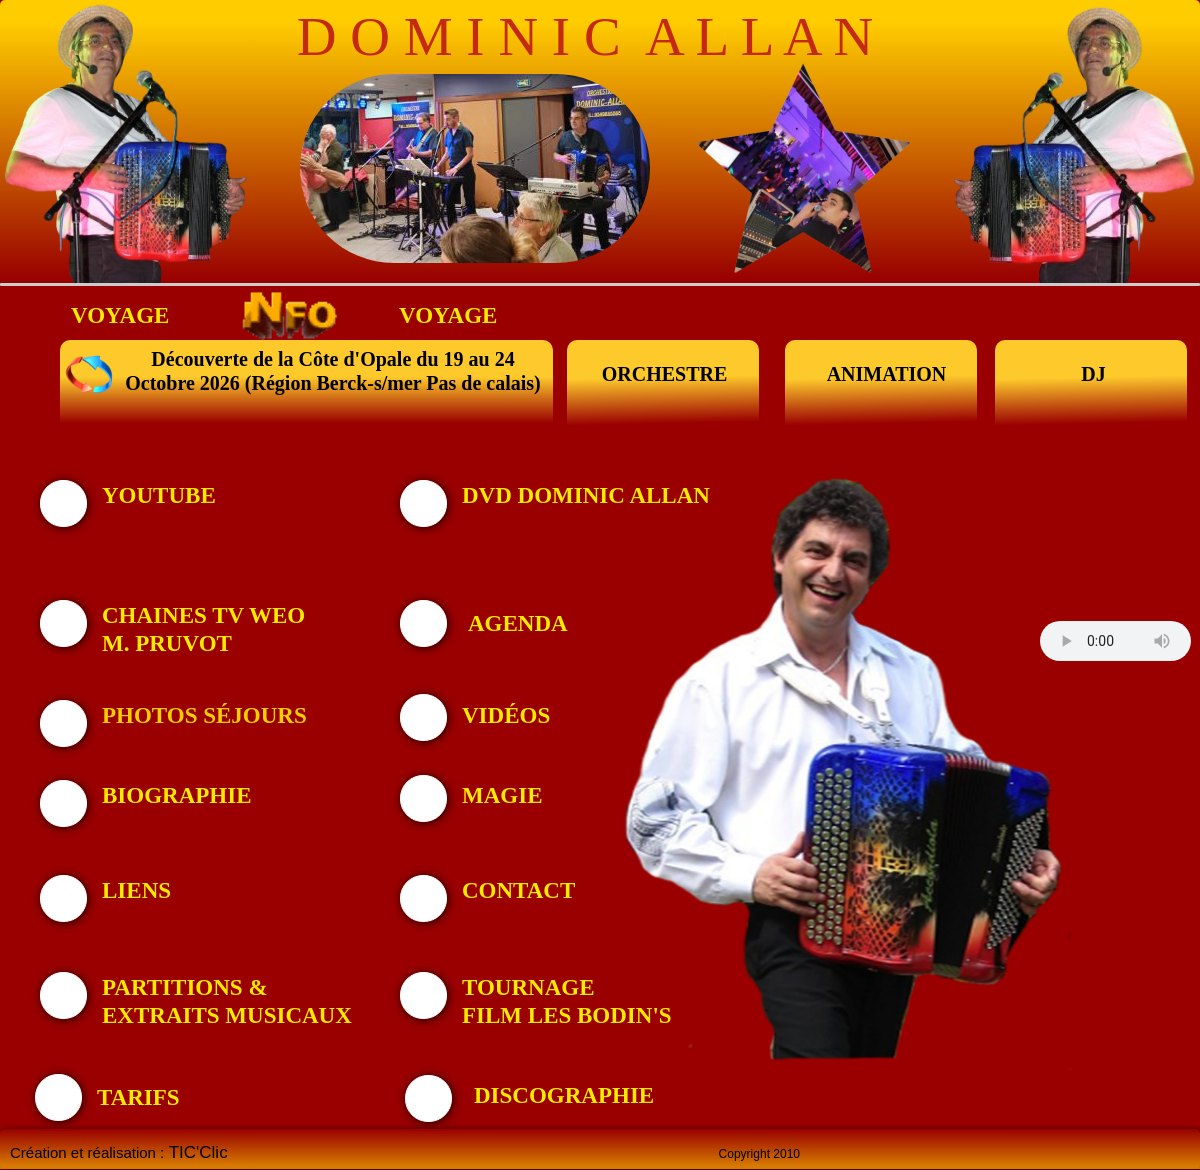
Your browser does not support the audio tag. (1115, 641)
